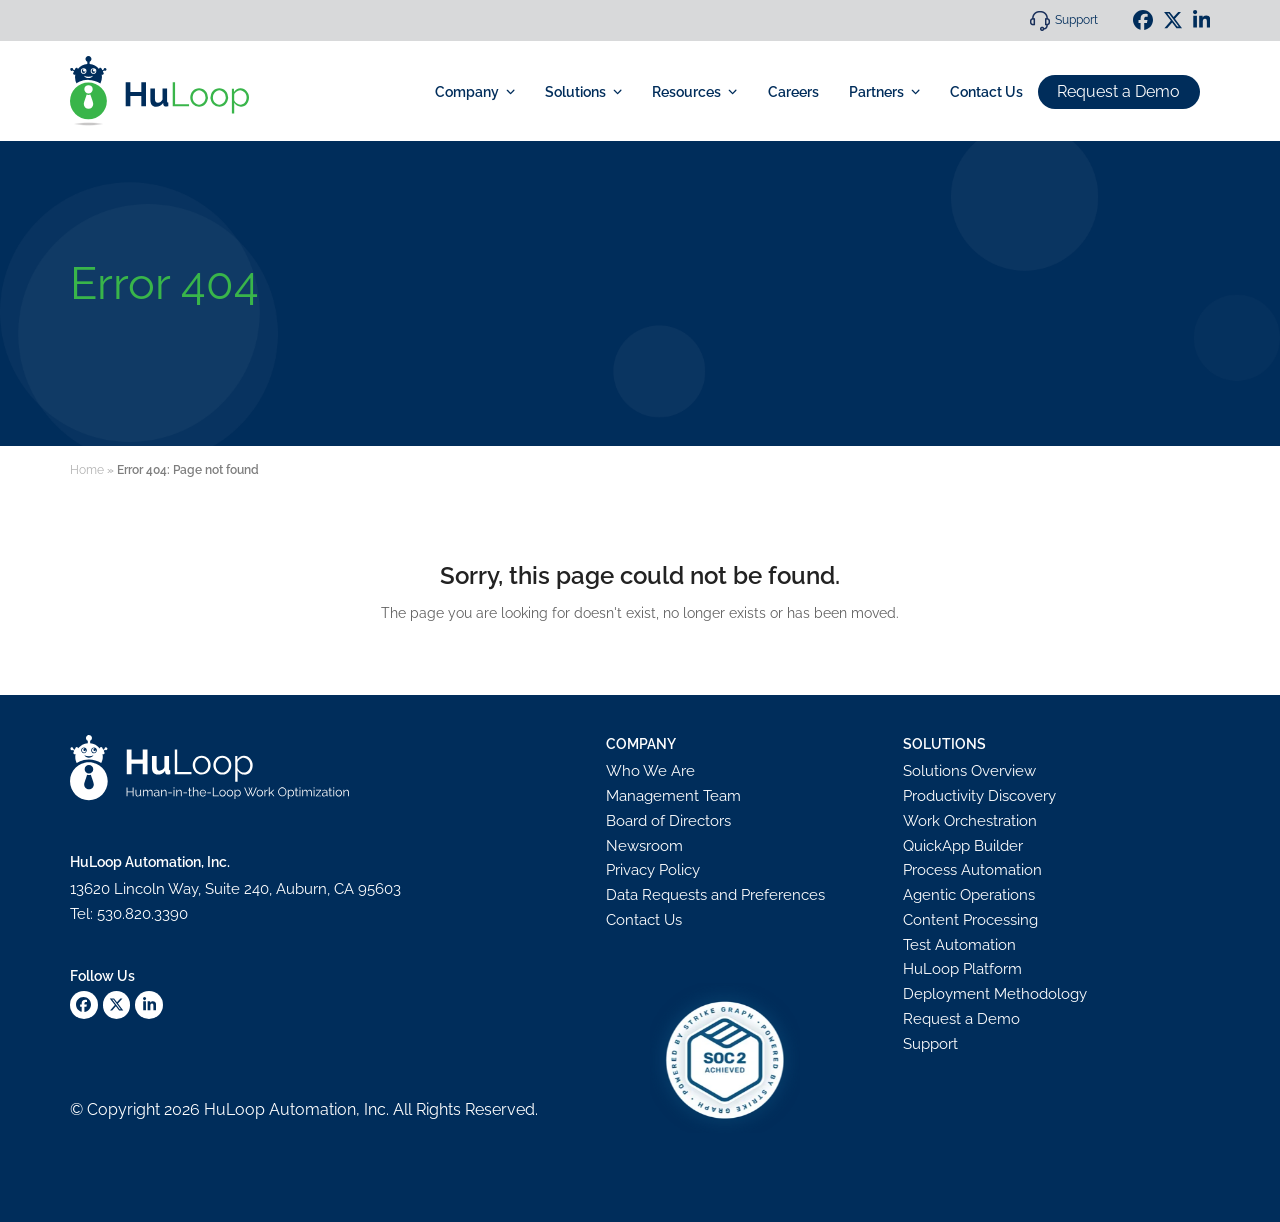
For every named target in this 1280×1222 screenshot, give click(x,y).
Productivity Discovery (979, 796)
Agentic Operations (969, 895)
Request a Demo (1118, 90)
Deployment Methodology (995, 994)
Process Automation (972, 870)
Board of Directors (668, 821)
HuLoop (234, 1109)
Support (1076, 20)
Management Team (673, 796)
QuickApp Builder (963, 846)
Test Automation (959, 945)
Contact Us (644, 920)
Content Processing (970, 920)
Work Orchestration (970, 821)
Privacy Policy (653, 870)
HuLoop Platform (962, 969)
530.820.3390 (142, 914)
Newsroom (644, 846)
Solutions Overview (969, 771)
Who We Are (650, 771)
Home (87, 470)
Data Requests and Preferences (715, 895)
